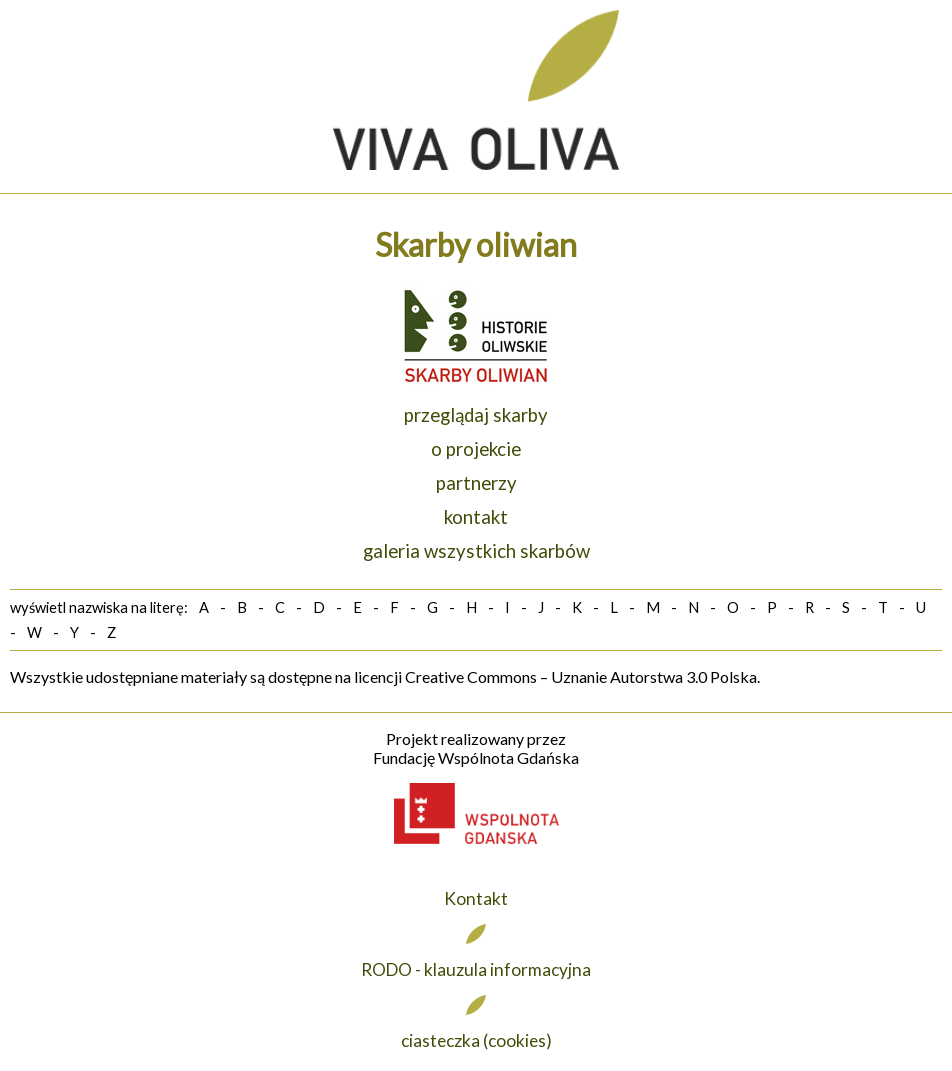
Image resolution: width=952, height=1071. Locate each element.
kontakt (476, 517)
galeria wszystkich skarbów (476, 551)
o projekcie (476, 449)
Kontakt (476, 898)
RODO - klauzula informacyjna (476, 969)
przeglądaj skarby (476, 415)
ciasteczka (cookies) (476, 1040)
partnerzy (476, 483)
